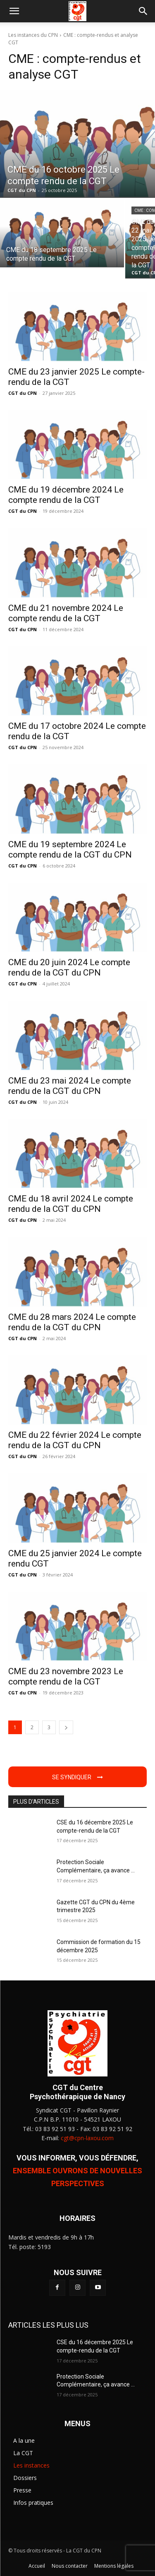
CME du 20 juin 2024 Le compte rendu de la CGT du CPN (69, 967)
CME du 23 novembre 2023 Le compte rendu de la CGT (65, 1676)
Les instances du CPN (33, 34)
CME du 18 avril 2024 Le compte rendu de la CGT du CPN (70, 1204)
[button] (14, 11)
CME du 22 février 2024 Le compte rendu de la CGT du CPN (74, 1440)
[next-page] (66, 1727)
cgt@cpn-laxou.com (87, 2138)
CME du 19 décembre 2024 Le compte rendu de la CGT (66, 495)
